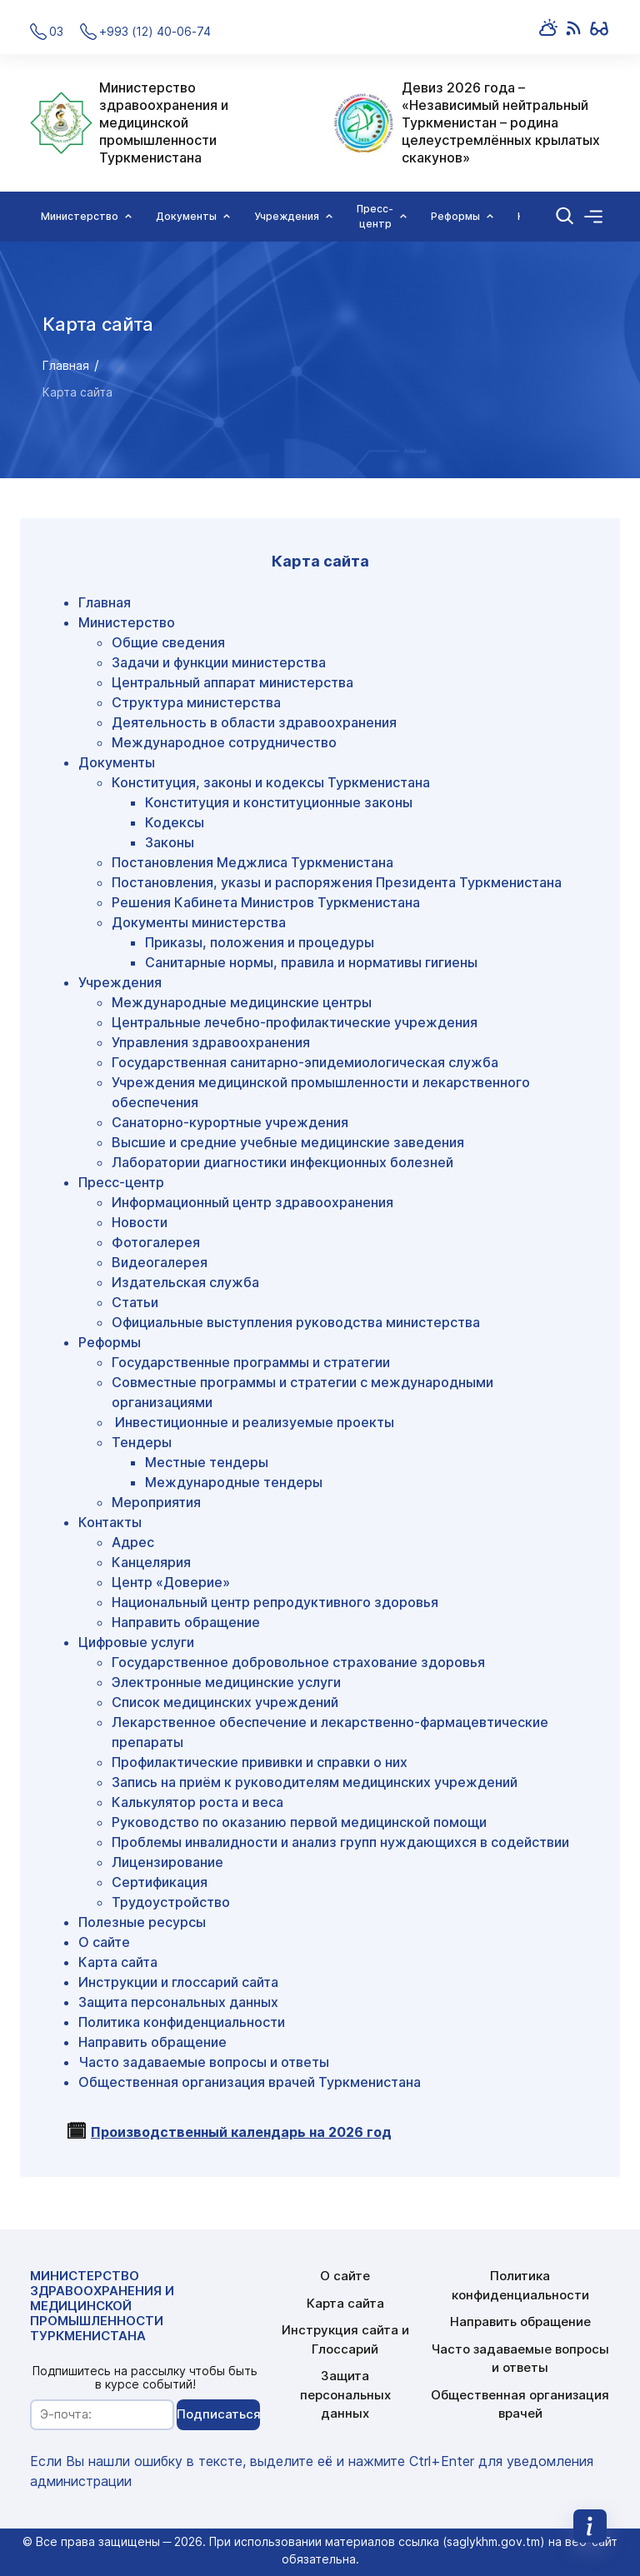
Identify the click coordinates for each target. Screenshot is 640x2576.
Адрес (133, 1542)
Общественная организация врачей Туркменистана (249, 2082)
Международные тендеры (233, 1482)
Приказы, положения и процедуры (259, 942)
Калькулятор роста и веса (197, 1802)
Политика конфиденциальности (181, 2022)
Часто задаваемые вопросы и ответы (203, 2062)
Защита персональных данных (178, 2002)
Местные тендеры (206, 1462)
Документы (116, 762)
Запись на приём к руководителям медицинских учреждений (315, 1782)
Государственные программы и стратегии (251, 1362)
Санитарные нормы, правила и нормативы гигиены (311, 962)
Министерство (126, 622)
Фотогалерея (156, 1242)
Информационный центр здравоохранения (252, 1202)
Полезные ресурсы (142, 1922)
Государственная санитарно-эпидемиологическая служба (305, 1062)
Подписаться (218, 2414)
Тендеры (142, 1442)
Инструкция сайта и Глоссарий (345, 2339)
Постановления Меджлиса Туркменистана (252, 862)
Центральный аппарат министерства (232, 682)
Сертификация (160, 1882)
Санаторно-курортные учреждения (230, 1122)
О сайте (104, 1942)
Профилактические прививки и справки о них (260, 1762)
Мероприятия (156, 1502)
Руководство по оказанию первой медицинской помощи (299, 1822)
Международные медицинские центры (242, 1002)
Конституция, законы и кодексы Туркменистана (271, 782)
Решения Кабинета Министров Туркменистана (266, 902)
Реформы (109, 1342)
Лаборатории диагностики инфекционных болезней (282, 1162)
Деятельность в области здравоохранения (254, 722)
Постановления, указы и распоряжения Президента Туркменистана (337, 882)
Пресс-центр (121, 1182)
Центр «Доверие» (171, 1582)
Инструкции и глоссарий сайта (178, 1982)
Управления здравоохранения (211, 1042)
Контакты (110, 1522)
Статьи (135, 1302)
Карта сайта (118, 1962)
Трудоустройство (171, 1902)
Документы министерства (199, 922)
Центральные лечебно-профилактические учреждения (295, 1022)
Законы (169, 842)
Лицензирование (167, 1862)
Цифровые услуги (136, 1642)
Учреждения (120, 982)
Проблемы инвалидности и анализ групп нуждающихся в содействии (340, 1842)
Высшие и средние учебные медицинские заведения (288, 1142)
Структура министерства (196, 702)
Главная (65, 365)
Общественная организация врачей (520, 2404)
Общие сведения (168, 642)
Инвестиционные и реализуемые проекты (253, 1422)
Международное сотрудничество (224, 742)
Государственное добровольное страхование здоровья (298, 1662)
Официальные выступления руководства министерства (296, 1322)
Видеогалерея (160, 1262)
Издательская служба (185, 1282)
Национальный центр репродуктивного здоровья (275, 1602)
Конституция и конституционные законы (278, 802)
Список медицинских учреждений (225, 1702)
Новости (140, 1222)
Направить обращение (186, 1622)
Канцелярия (151, 1562)
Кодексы (174, 822)
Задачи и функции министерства (219, 662)
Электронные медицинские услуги (226, 1682)
